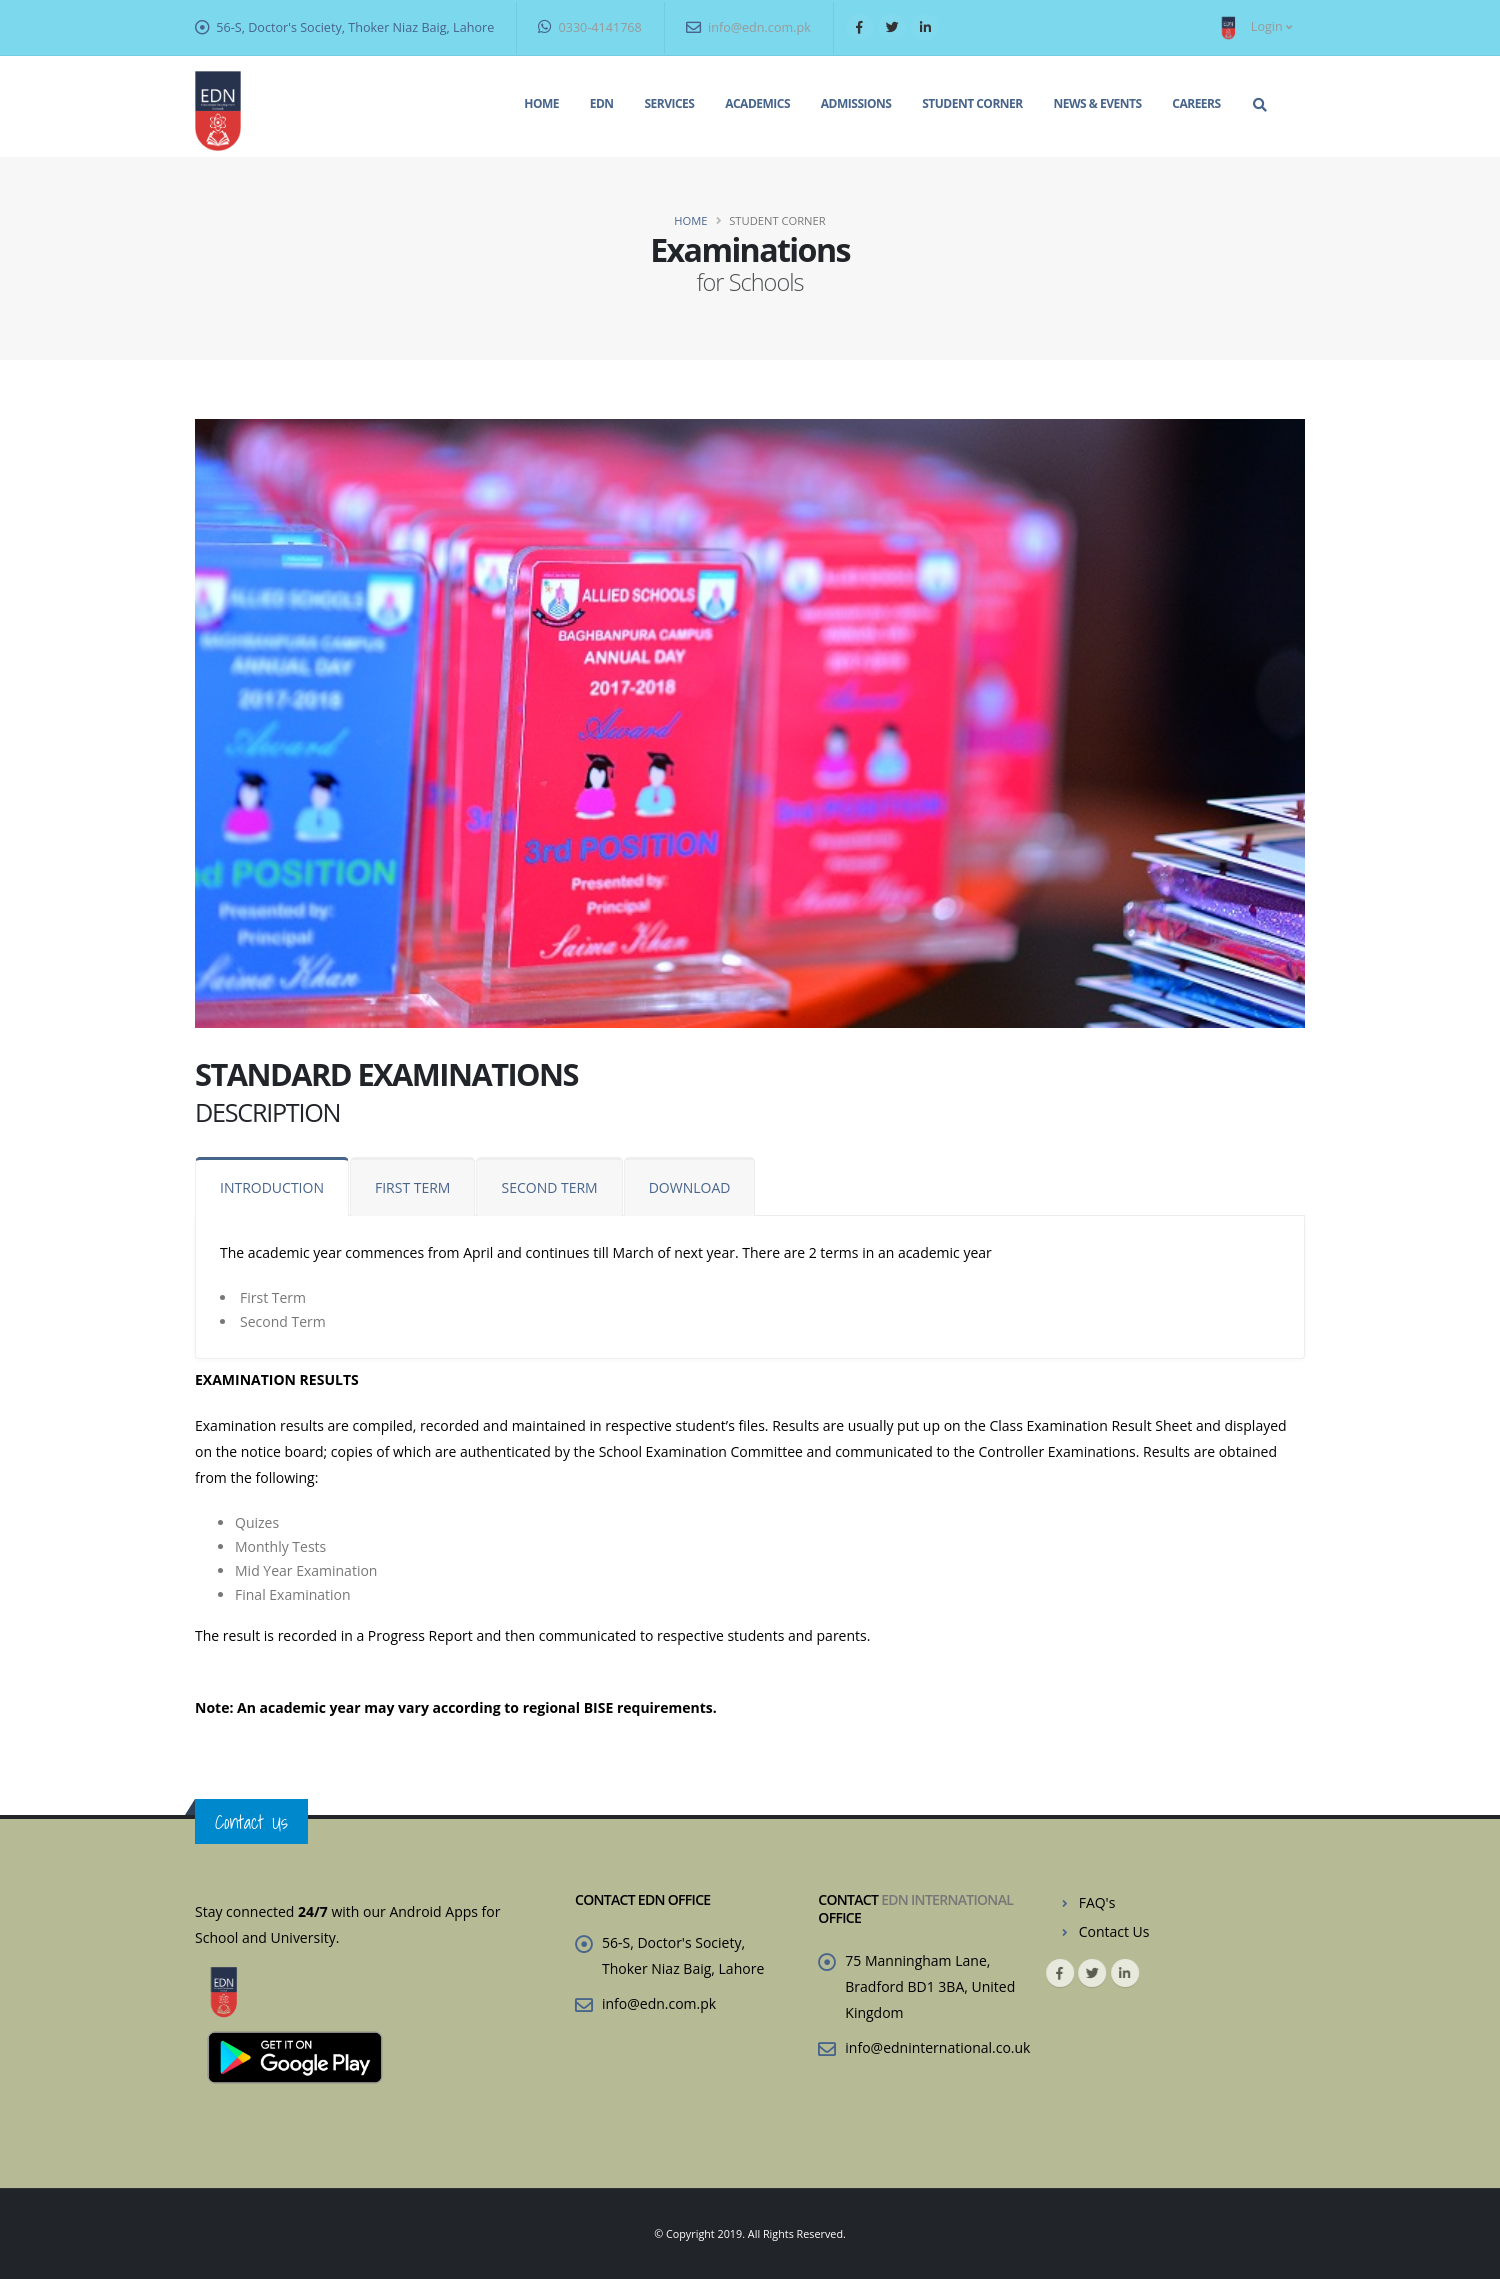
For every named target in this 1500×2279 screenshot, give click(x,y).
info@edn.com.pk (748, 27)
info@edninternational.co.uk (937, 2047)
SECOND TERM (549, 1187)
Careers (1196, 103)
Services (669, 103)
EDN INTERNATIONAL (947, 1899)
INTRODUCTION (272, 1187)
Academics (757, 103)
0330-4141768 (590, 27)
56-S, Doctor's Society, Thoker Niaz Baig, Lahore (355, 27)
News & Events (1098, 103)
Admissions (856, 103)
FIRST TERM (413, 1187)
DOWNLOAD (690, 1187)
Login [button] (1252, 27)
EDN (602, 103)
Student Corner (972, 103)
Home (541, 103)
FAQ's (1097, 1902)
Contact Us (1114, 1931)
